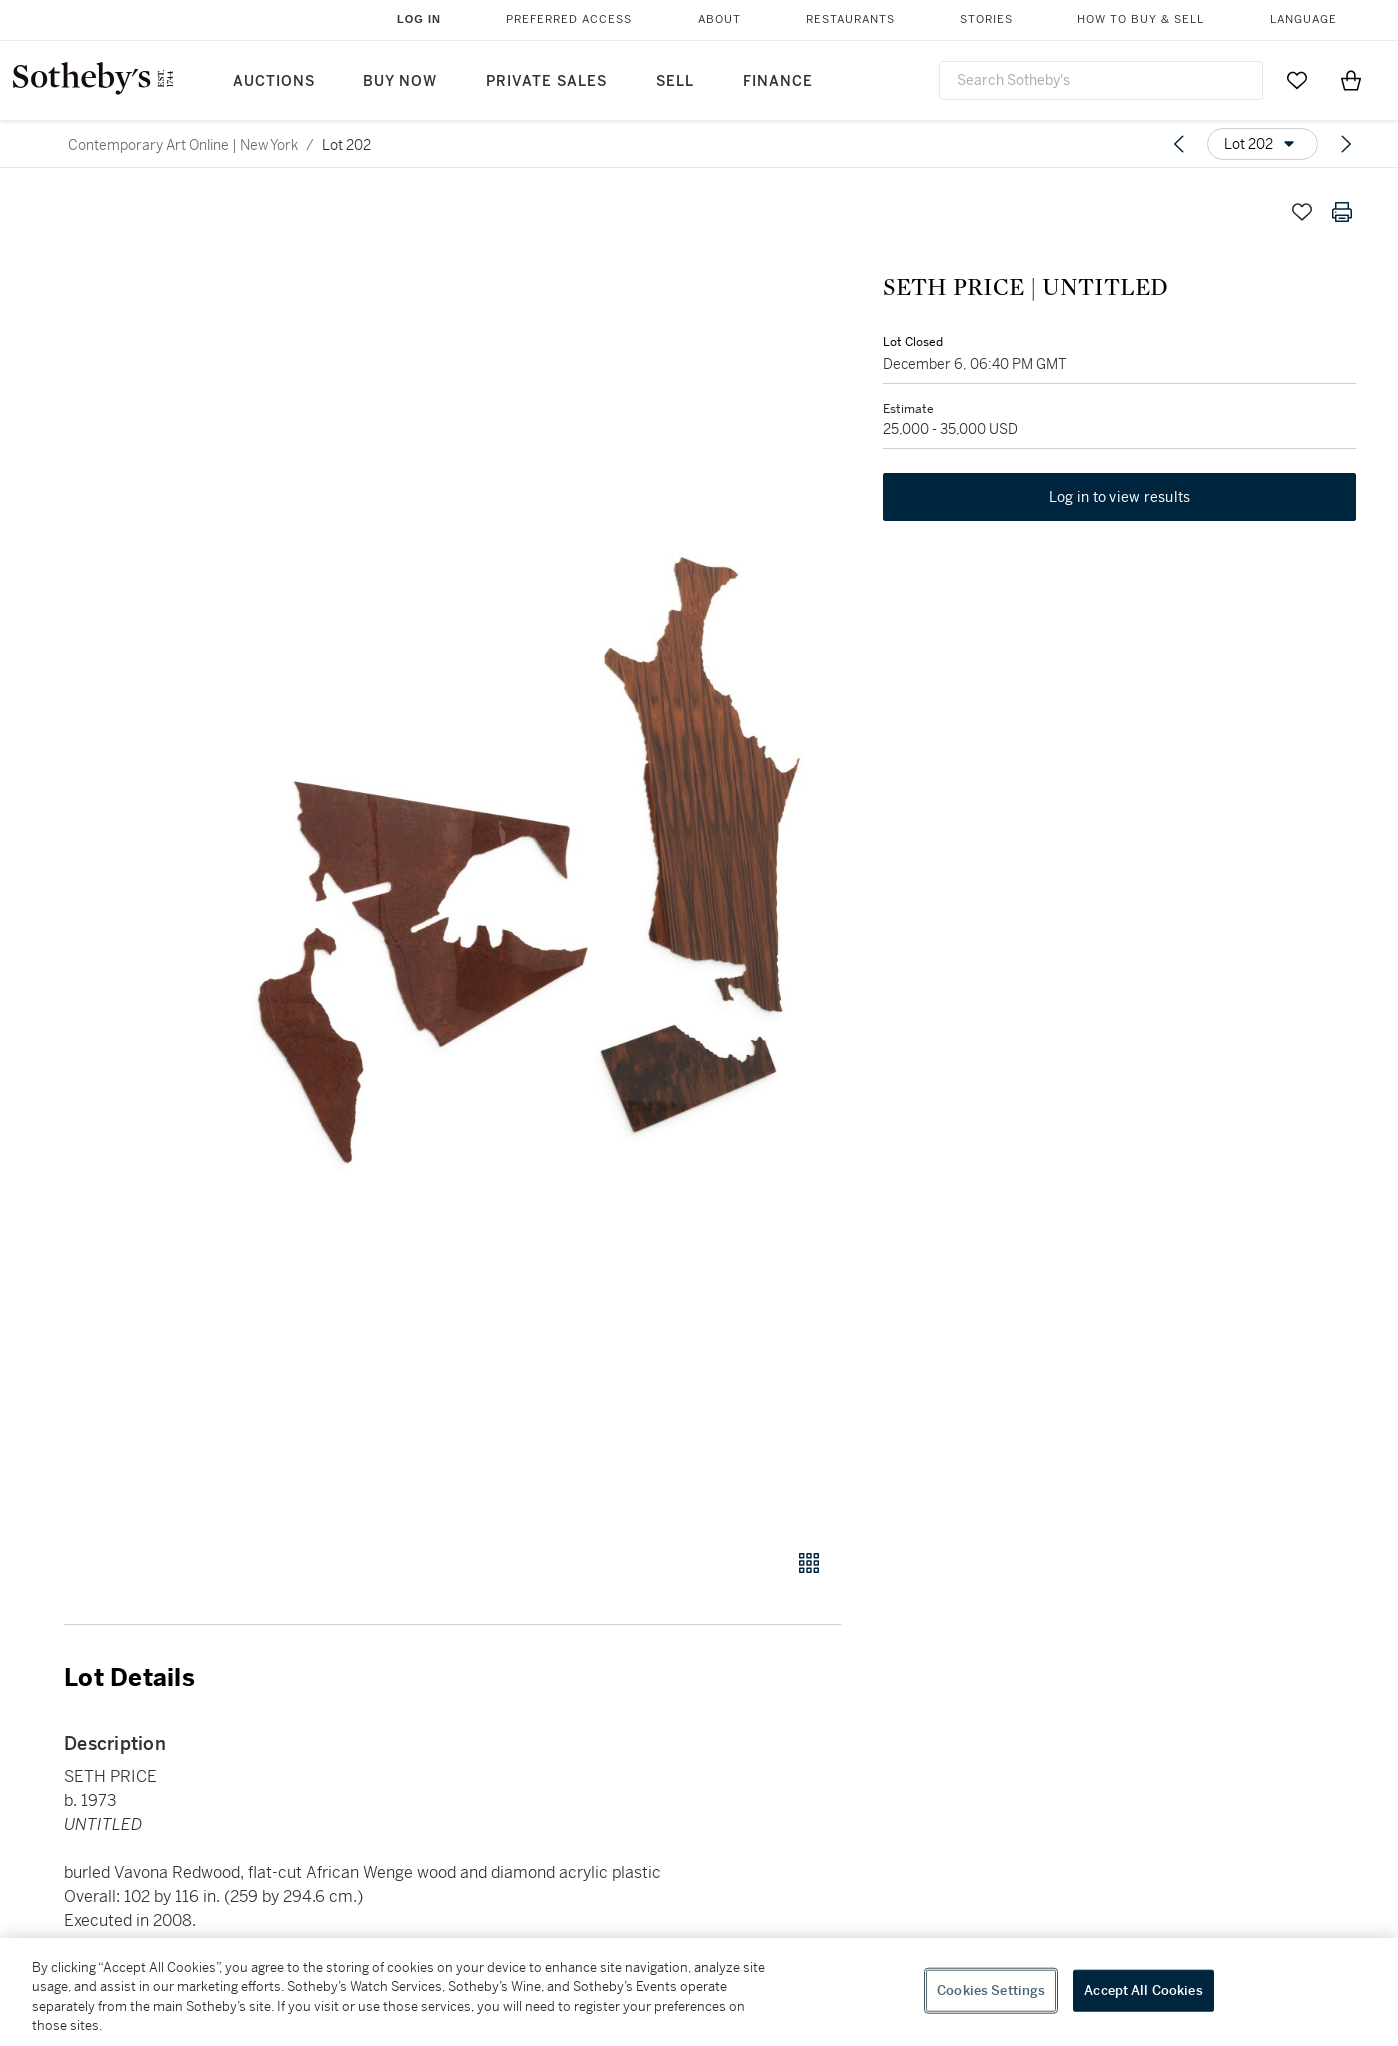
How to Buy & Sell (1140, 19)
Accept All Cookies (1143, 1990)
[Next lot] (1346, 144)
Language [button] (1303, 19)
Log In (419, 19)
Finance (778, 81)
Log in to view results (1120, 500)
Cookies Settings (991, 1990)
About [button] (719, 19)
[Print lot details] (1342, 212)
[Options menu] (1262, 144)
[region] (699, 1992)
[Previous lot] (1179, 144)
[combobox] (1101, 80)
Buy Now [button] (400, 81)
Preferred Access (569, 19)
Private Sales (546, 81)
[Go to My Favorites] (1297, 80)
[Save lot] (1302, 212)
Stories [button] (986, 19)
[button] (529, 859)
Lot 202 (346, 145)
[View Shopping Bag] (1351, 80)
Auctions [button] (274, 81)
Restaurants (850, 19)
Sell (675, 81)
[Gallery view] (809, 1563)
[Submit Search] (1240, 80)
